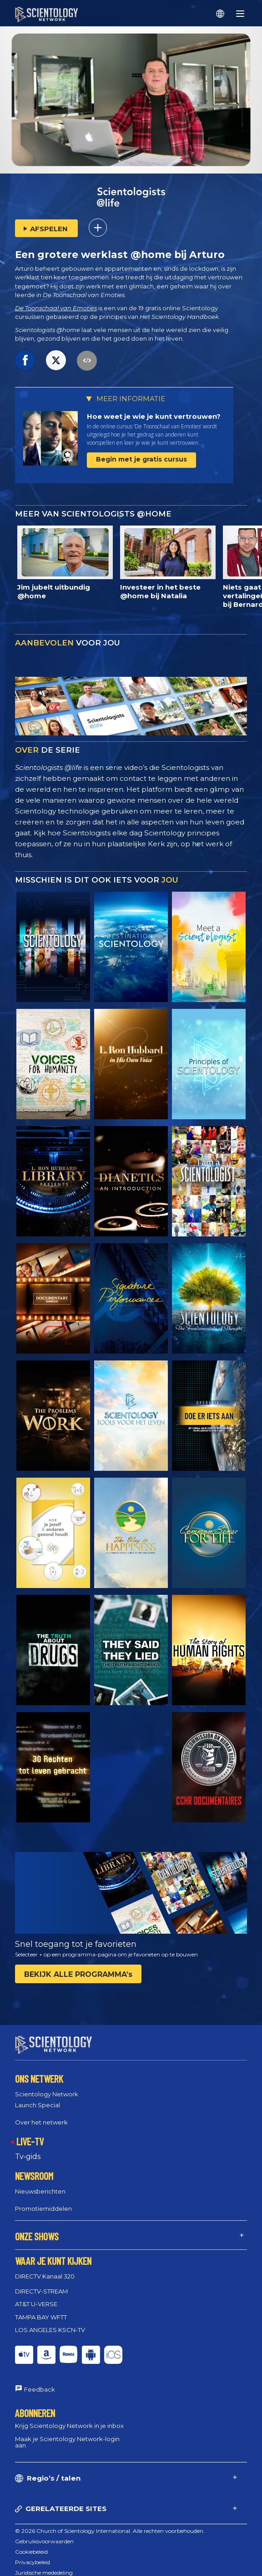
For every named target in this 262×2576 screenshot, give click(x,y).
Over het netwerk (41, 2114)
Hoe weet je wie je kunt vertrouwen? (154, 416)
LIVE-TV (30, 2133)
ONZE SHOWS (37, 2228)
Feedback (39, 2380)
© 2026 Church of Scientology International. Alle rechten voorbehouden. (110, 2522)
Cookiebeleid (31, 2543)
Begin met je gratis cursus (141, 459)
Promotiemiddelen (43, 2200)
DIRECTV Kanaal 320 (45, 2268)
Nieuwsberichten (40, 2182)
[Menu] (240, 14)
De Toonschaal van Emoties (56, 308)
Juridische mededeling (44, 2564)
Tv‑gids (27, 2148)
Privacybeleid (32, 2554)
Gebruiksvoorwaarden (44, 2533)
